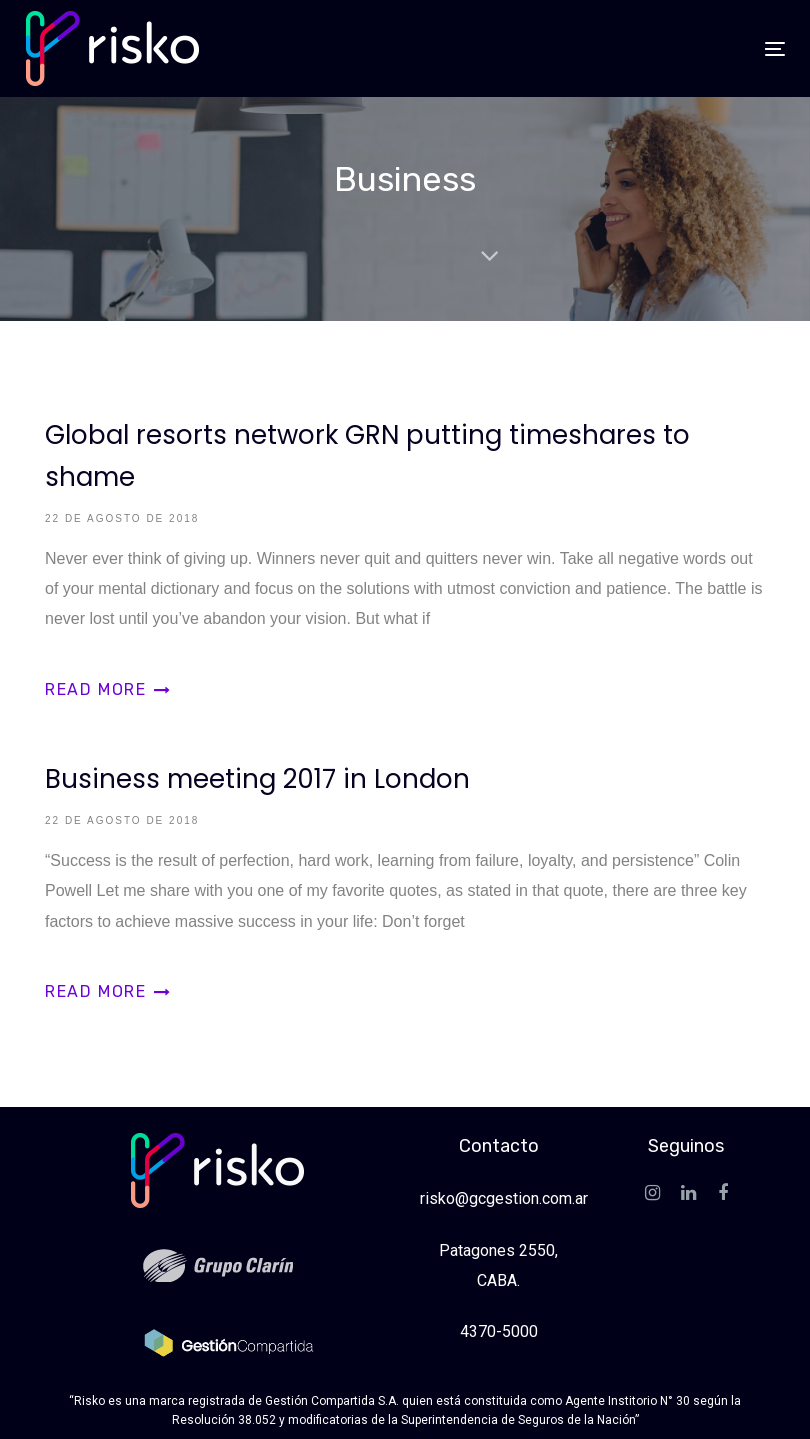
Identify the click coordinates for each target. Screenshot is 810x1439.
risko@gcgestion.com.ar (504, 1198)
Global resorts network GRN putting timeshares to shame (405, 548)
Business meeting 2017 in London (405, 871)
